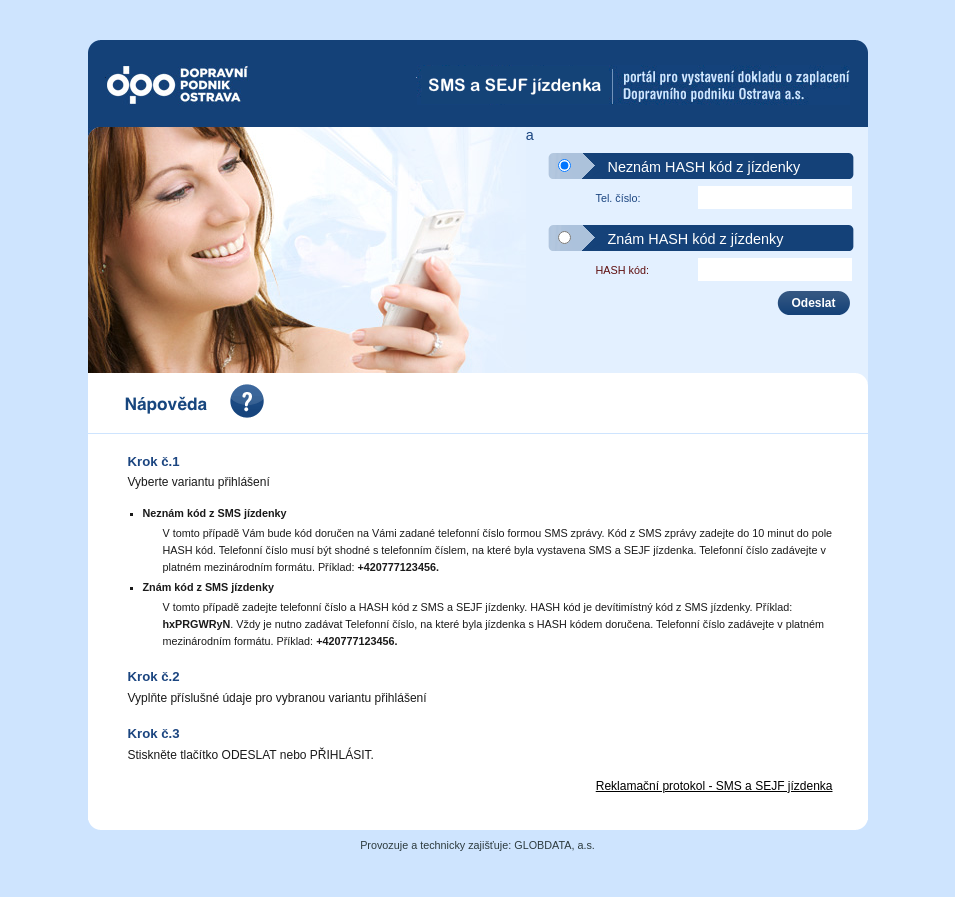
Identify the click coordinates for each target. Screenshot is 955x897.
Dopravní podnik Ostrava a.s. (214, 85)
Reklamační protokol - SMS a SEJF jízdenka (714, 786)
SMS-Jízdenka (633, 85)
